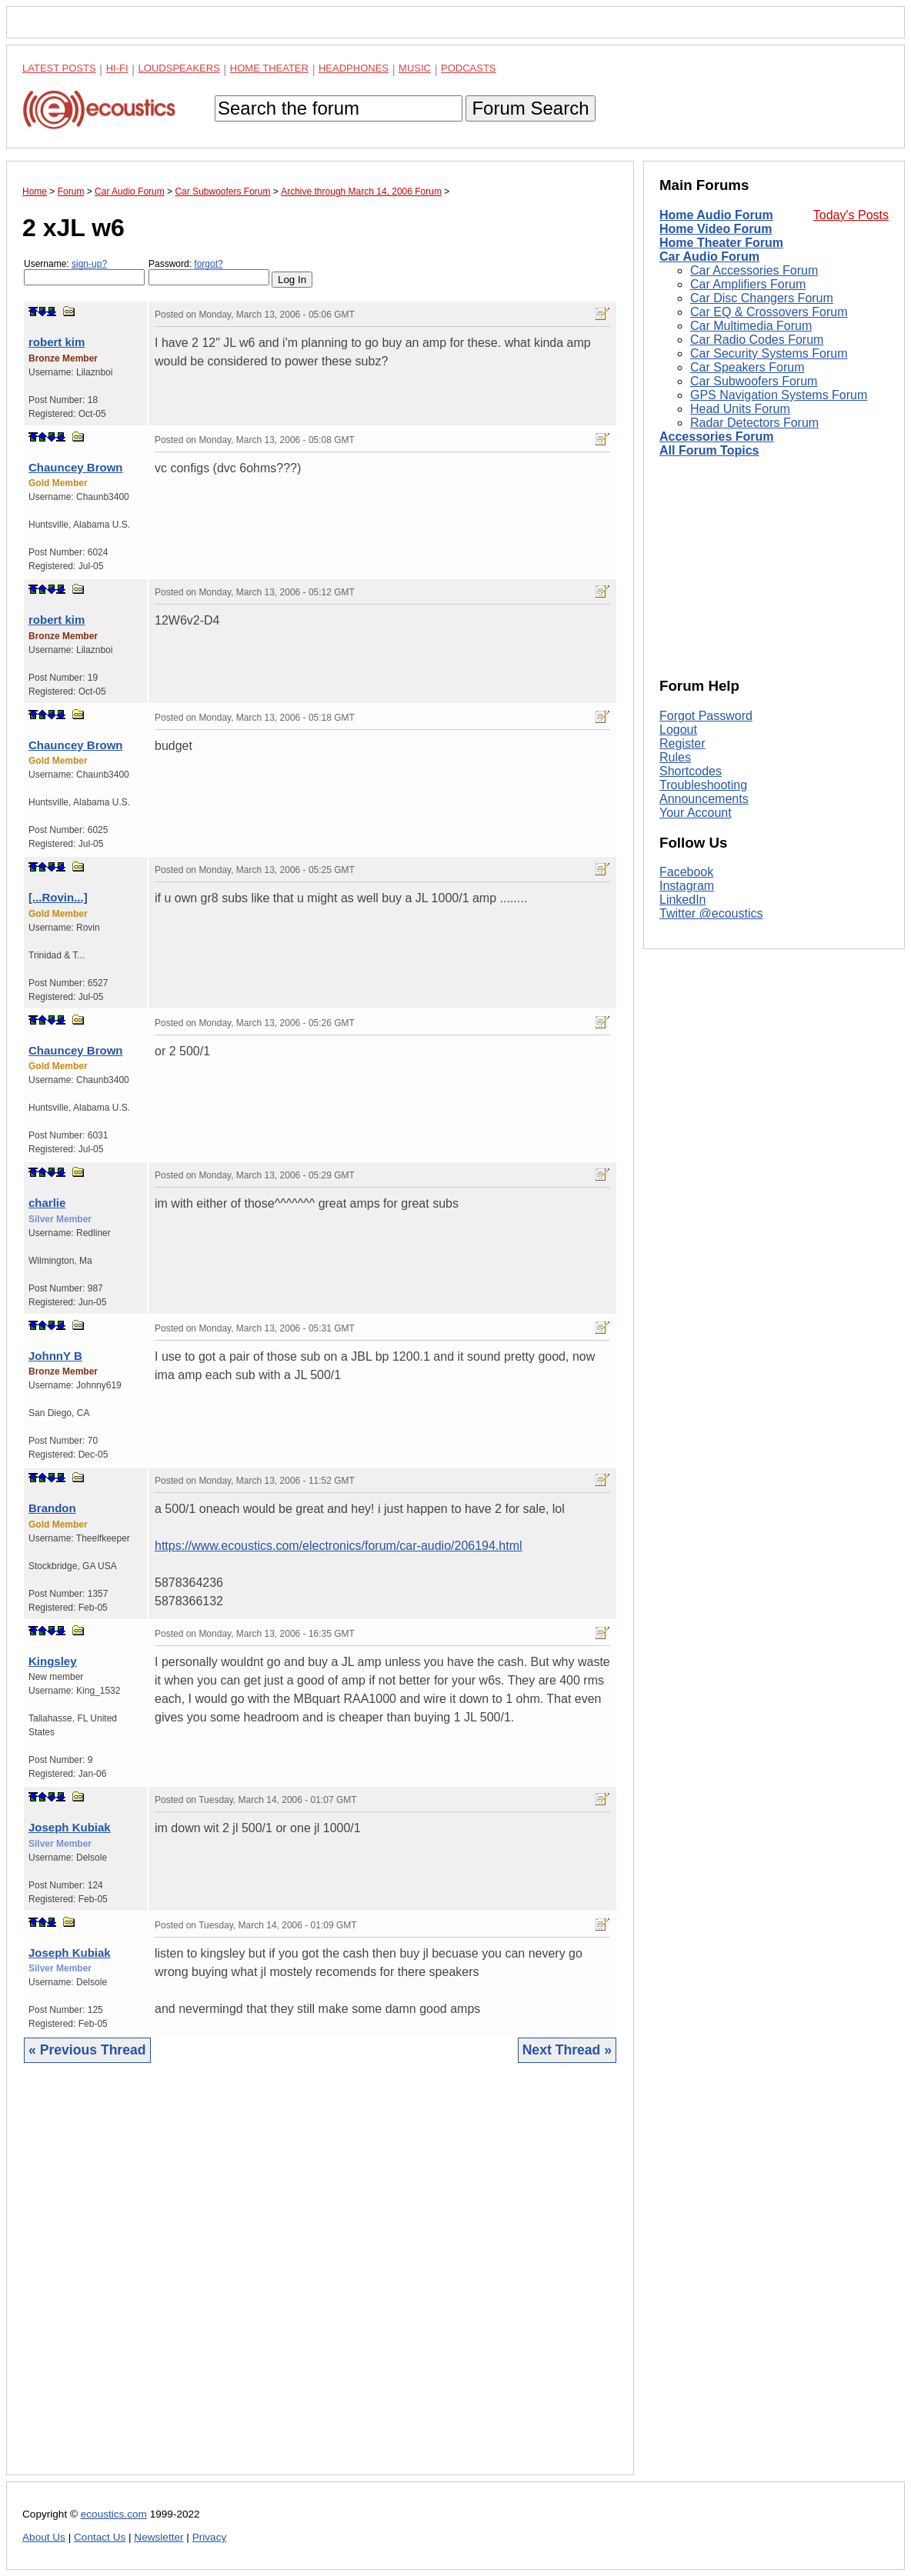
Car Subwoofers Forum (753, 381)
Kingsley (52, 1661)
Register (682, 743)
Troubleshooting (703, 784)
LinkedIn (682, 899)
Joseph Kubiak (69, 1827)
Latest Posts (59, 68)
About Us (43, 2537)
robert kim (56, 341)
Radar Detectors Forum (754, 422)
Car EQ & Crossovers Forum (768, 311)
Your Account (695, 812)
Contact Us (99, 2537)
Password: (208, 271)
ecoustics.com (114, 2514)
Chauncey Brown (75, 467)
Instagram (686, 885)
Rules (675, 757)
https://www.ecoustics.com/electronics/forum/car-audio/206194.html (338, 1545)
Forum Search (530, 108)
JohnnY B (55, 1355)
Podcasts (468, 68)
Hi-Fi (117, 68)
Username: (84, 271)
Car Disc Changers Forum (761, 298)
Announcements (704, 798)
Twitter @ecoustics (711, 913)
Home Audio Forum (716, 215)
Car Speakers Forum (747, 367)
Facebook (686, 871)
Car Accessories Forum (754, 270)
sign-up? (89, 263)
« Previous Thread (87, 2050)
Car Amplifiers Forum (748, 284)
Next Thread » (567, 2050)
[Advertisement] (320, 2280)
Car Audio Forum (709, 256)
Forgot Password (705, 715)
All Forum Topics (709, 450)
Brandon (52, 1508)
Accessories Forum (716, 436)
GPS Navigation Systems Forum (778, 395)
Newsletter (158, 2537)
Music (415, 68)
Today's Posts (851, 215)
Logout (678, 729)
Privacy (209, 2537)
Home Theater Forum (721, 242)
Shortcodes (690, 771)
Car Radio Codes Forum (756, 339)
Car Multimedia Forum (751, 325)
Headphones (354, 68)
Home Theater (269, 68)
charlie (46, 1202)
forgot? (208, 263)
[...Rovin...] (58, 897)
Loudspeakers (179, 68)
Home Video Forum (715, 228)
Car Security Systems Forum (768, 353)
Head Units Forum (740, 408)
